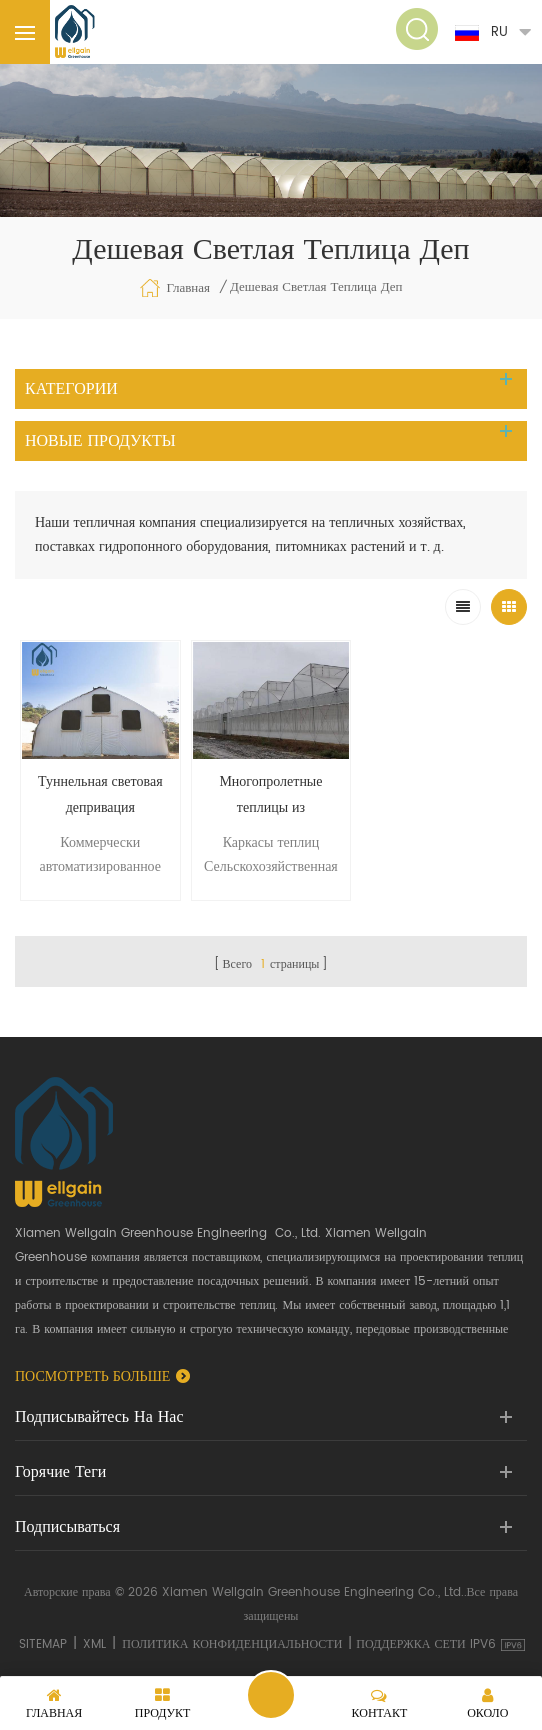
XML (94, 1644)
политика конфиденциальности (232, 1644)
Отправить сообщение (271, 1695)
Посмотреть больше (92, 1377)
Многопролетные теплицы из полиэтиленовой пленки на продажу (270, 795)
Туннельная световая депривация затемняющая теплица (100, 795)
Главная (174, 288)
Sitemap (43, 1644)
